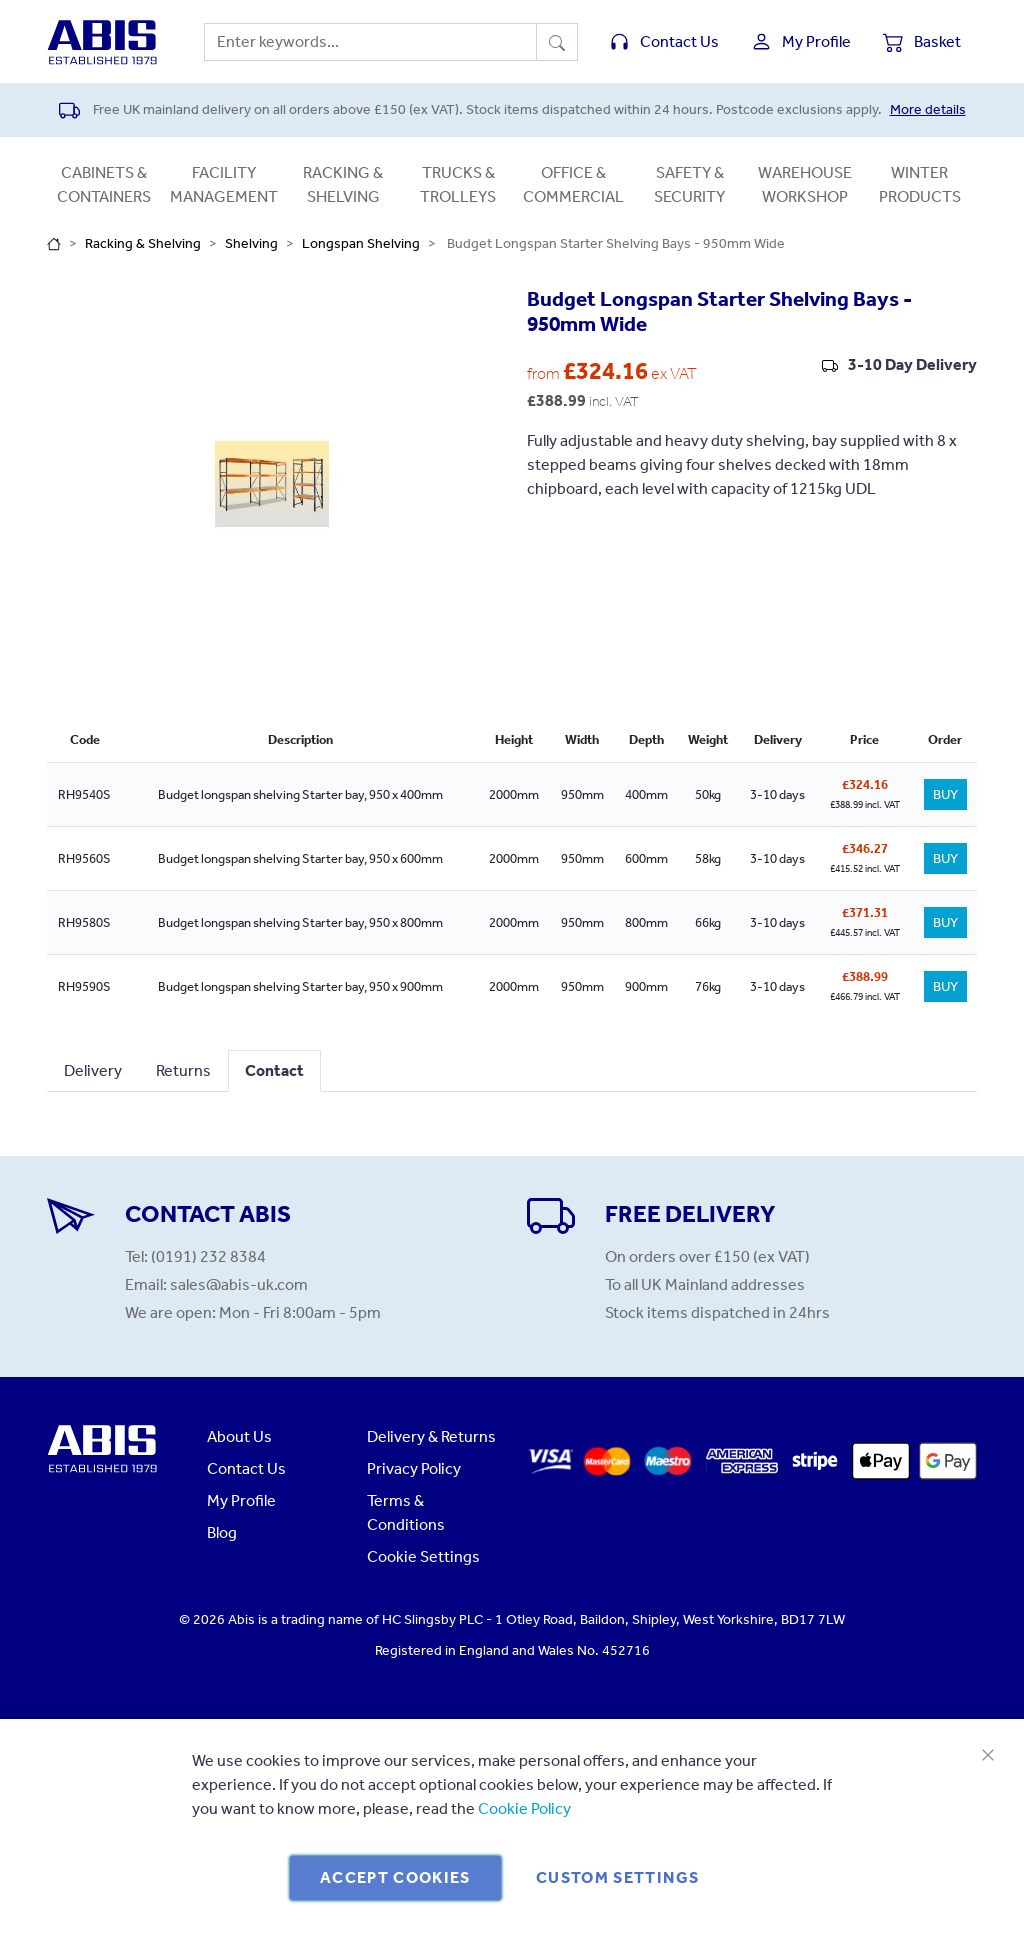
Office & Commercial (573, 184)
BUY (945, 794)
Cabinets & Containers (104, 184)
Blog (222, 1532)
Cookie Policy (524, 1808)
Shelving (251, 243)
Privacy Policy (414, 1468)
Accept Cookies (395, 1877)
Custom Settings (617, 1877)
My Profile (241, 1500)
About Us (239, 1436)
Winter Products (920, 184)
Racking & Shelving (343, 184)
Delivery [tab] (93, 1070)
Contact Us (246, 1468)
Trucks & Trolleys (458, 184)
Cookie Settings (423, 1556)
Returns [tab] (183, 1070)
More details (928, 109)
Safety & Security (689, 184)
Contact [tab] (274, 1070)
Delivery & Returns (431, 1436)
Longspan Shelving (361, 243)
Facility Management (224, 184)
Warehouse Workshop (805, 184)
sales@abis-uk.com (239, 1284)
